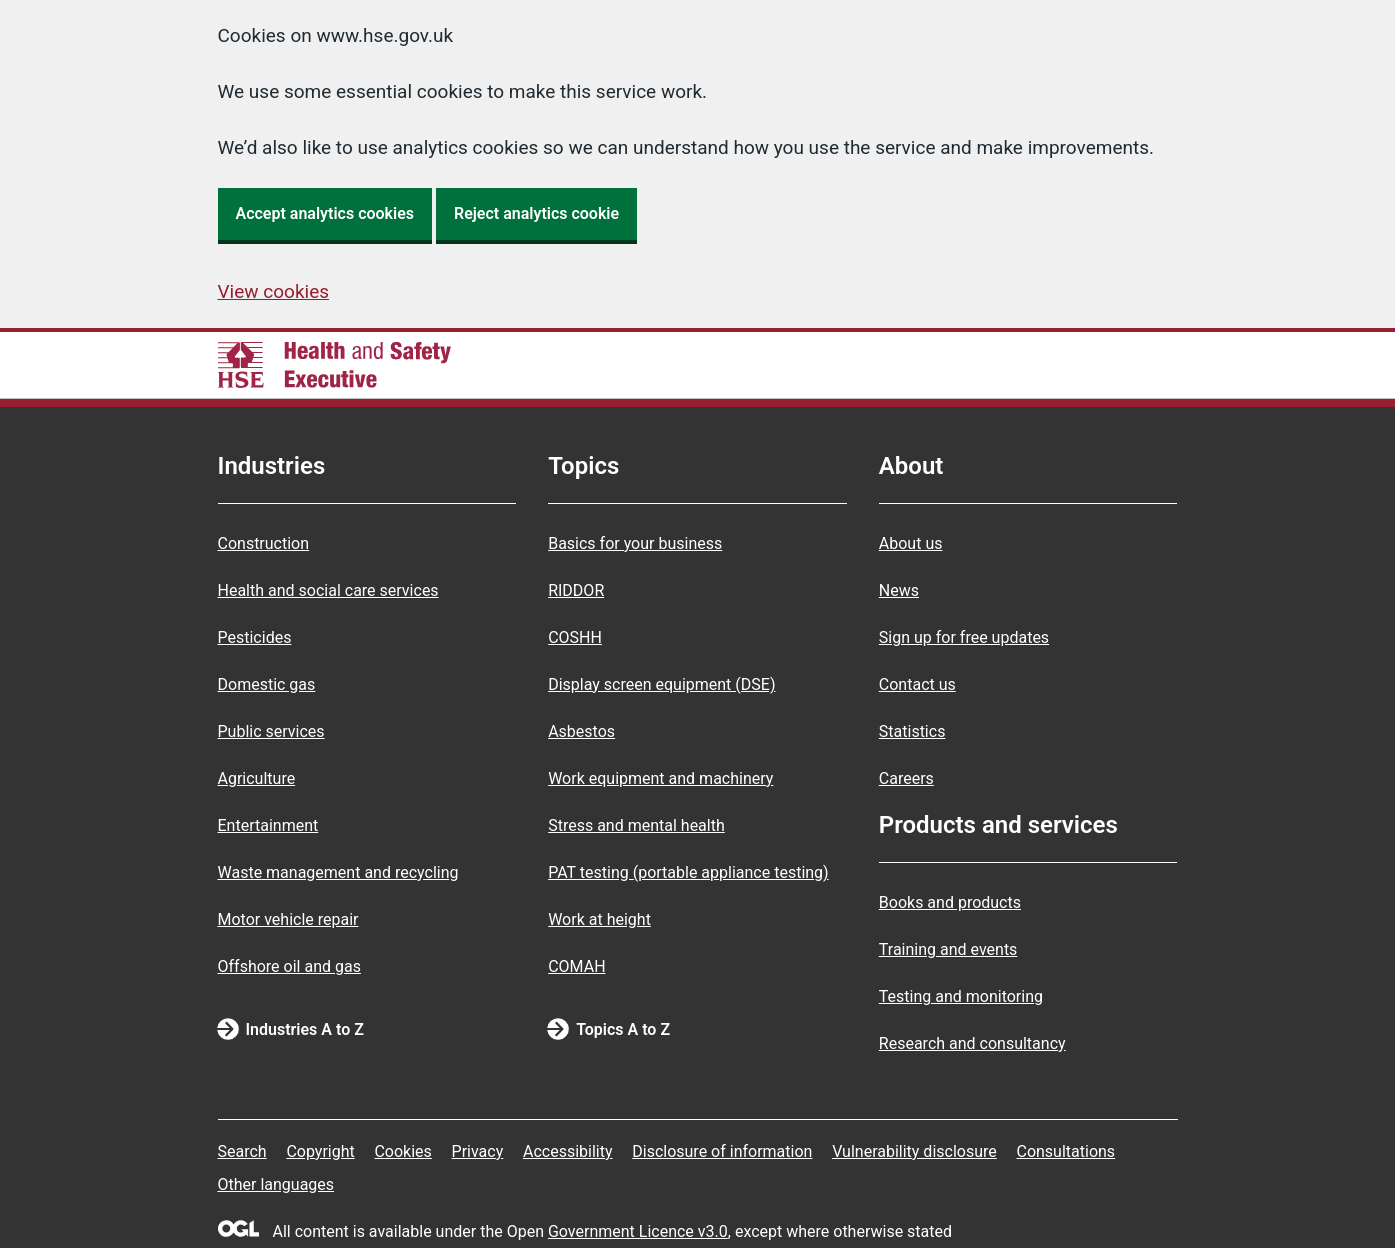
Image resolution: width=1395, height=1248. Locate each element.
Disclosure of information (722, 1151)
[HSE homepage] (334, 365)
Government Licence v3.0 (638, 1231)
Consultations (1065, 1151)
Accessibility (568, 1151)
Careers (906, 778)
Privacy (478, 1151)
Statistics (912, 731)
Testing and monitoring (961, 996)
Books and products (950, 902)
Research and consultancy (972, 1043)
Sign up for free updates (964, 637)
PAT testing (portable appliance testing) (688, 872)
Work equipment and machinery (660, 778)
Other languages (276, 1184)
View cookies (274, 291)
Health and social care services (328, 590)
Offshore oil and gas (289, 966)
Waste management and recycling (338, 872)
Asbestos (581, 731)
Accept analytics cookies (325, 213)
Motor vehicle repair (288, 919)
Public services (271, 731)
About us (911, 543)
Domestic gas (267, 684)
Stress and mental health (636, 825)
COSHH (575, 637)
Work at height (599, 919)
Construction (264, 543)
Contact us (917, 684)
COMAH (576, 966)
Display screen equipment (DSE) (661, 684)
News (899, 590)
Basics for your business (635, 543)
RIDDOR (576, 590)
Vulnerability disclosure (914, 1151)
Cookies (402, 1151)
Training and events (948, 949)
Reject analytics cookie (536, 213)
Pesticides (255, 637)
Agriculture (257, 778)
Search (242, 1151)
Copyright (320, 1151)
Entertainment (268, 825)
